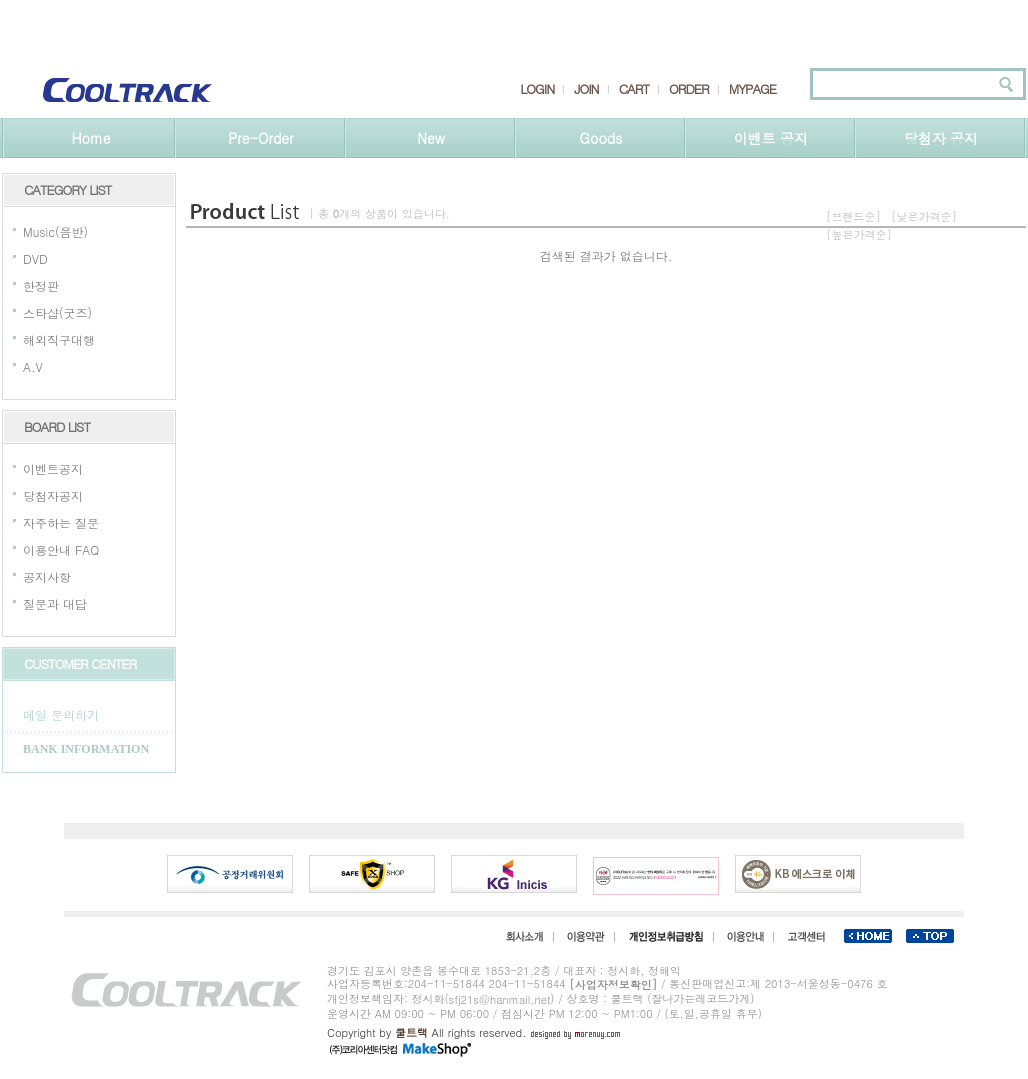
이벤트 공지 (771, 138)
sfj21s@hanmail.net (500, 999)
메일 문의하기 (61, 714)
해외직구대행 (59, 339)
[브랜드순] (853, 216)
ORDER (689, 89)
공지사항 (47, 576)
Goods (601, 138)
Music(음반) (55, 231)
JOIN (586, 89)
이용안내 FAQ (61, 549)
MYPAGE (752, 89)
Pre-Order (260, 138)
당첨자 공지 (941, 138)
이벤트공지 (53, 468)
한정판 (41, 285)
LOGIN (537, 89)
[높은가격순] (859, 234)
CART (634, 89)
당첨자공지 (53, 495)
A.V (33, 366)
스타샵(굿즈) (57, 312)
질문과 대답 (55, 603)
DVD (35, 258)
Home (90, 138)
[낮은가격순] (924, 216)
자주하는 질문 (61, 522)
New (431, 138)
